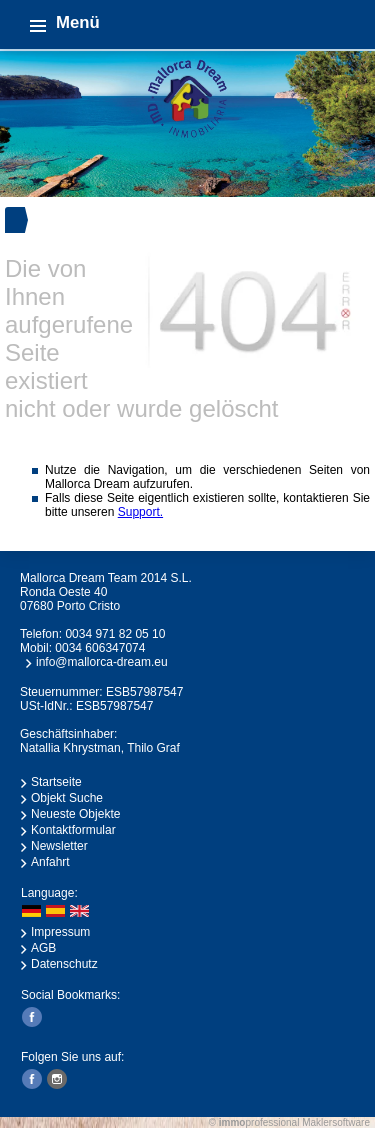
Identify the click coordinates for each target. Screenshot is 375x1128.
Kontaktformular (73, 830)
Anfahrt (50, 862)
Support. (140, 512)
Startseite (56, 782)
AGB (43, 948)
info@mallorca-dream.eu (102, 662)
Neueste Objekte (75, 814)
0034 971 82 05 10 (115, 634)
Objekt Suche (67, 798)
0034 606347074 (100, 648)
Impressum (60, 932)
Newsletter (59, 846)
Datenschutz (64, 964)
